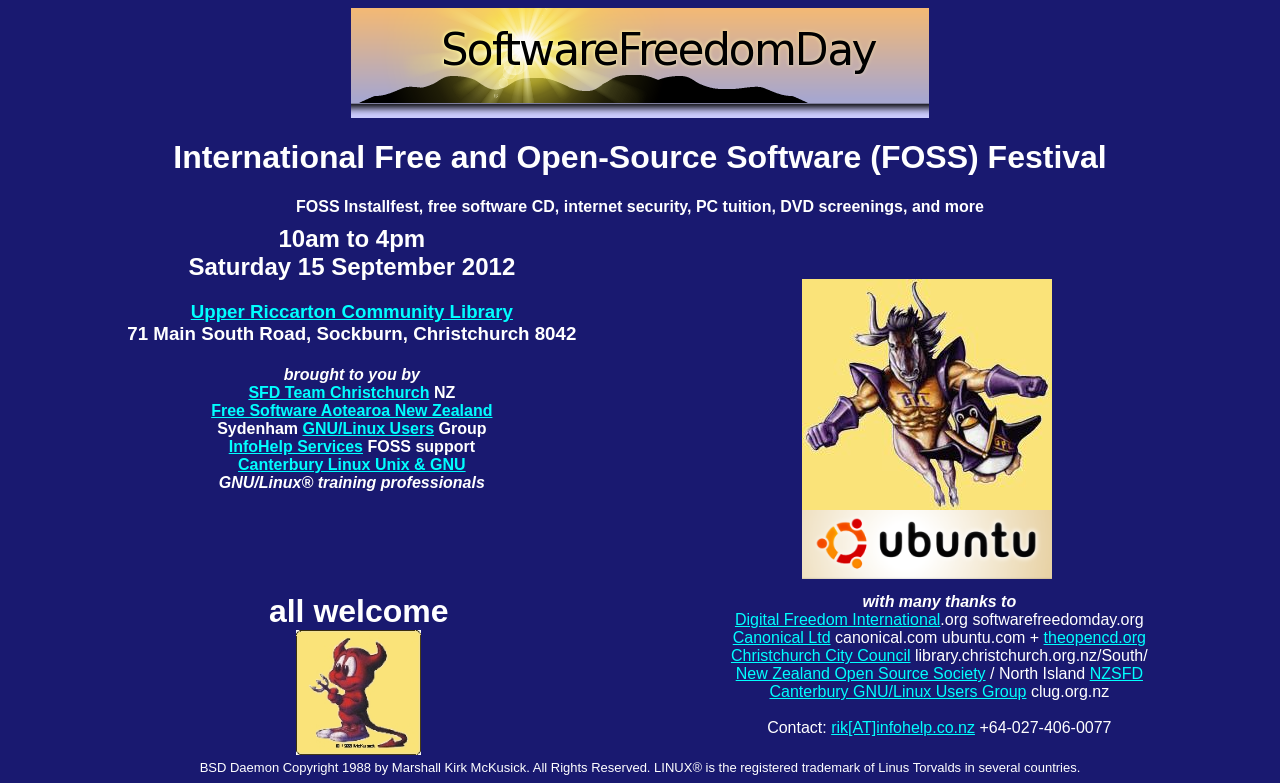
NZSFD (1116, 673)
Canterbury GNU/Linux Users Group (897, 691)
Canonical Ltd (782, 637)
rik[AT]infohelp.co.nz (903, 727)
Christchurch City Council (821, 655)
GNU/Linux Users (369, 428)
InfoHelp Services (296, 446)
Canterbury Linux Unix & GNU (352, 464)
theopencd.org (1095, 637)
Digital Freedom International (837, 619)
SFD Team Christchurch (338, 392)
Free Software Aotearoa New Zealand (351, 410)
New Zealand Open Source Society (861, 673)
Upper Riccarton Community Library (352, 311)
